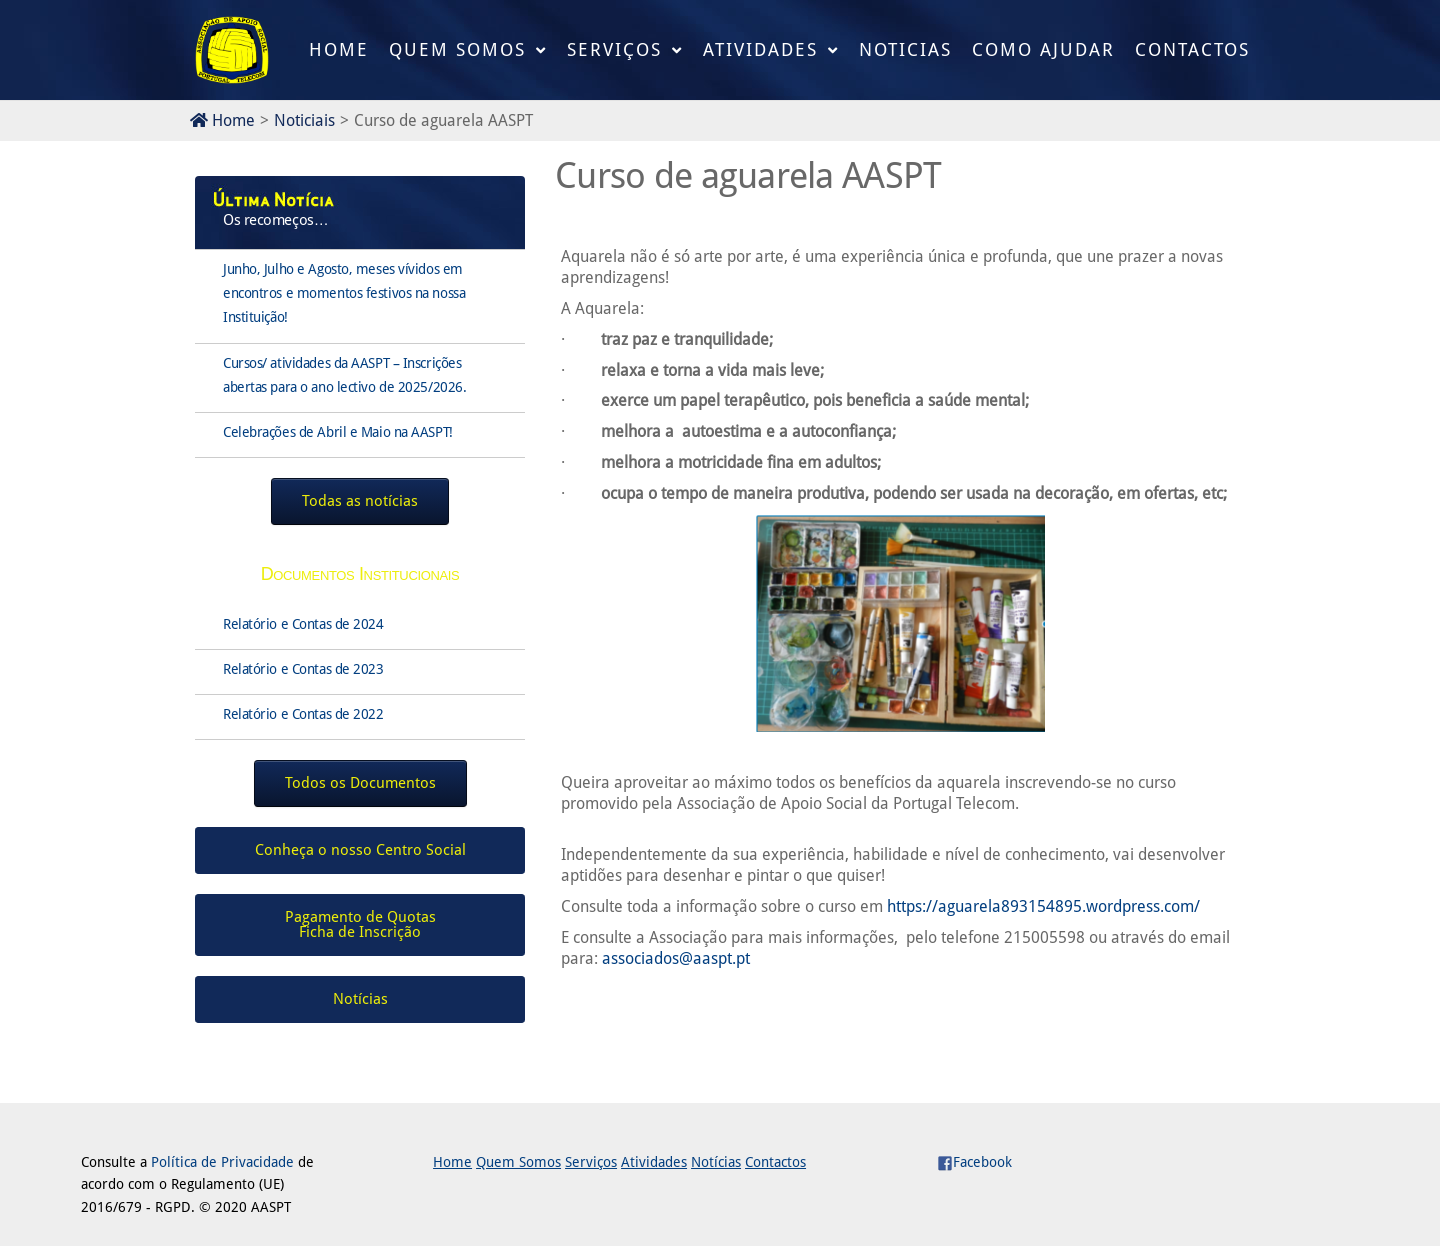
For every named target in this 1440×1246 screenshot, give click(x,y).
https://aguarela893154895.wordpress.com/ (1043, 906)
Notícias (716, 1162)
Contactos (1192, 49)
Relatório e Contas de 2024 (303, 624)
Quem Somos (457, 49)
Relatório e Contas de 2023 (303, 669)
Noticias (905, 49)
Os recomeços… (275, 220)
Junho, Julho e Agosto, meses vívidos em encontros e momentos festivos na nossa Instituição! (344, 293)
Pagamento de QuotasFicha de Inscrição (360, 924)
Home (339, 49)
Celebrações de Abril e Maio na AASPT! (338, 432)
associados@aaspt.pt (676, 958)
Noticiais (304, 120)
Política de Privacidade (222, 1162)
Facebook (974, 1162)
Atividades (760, 49)
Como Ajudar (1043, 49)
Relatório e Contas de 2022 (303, 714)
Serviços (614, 49)
